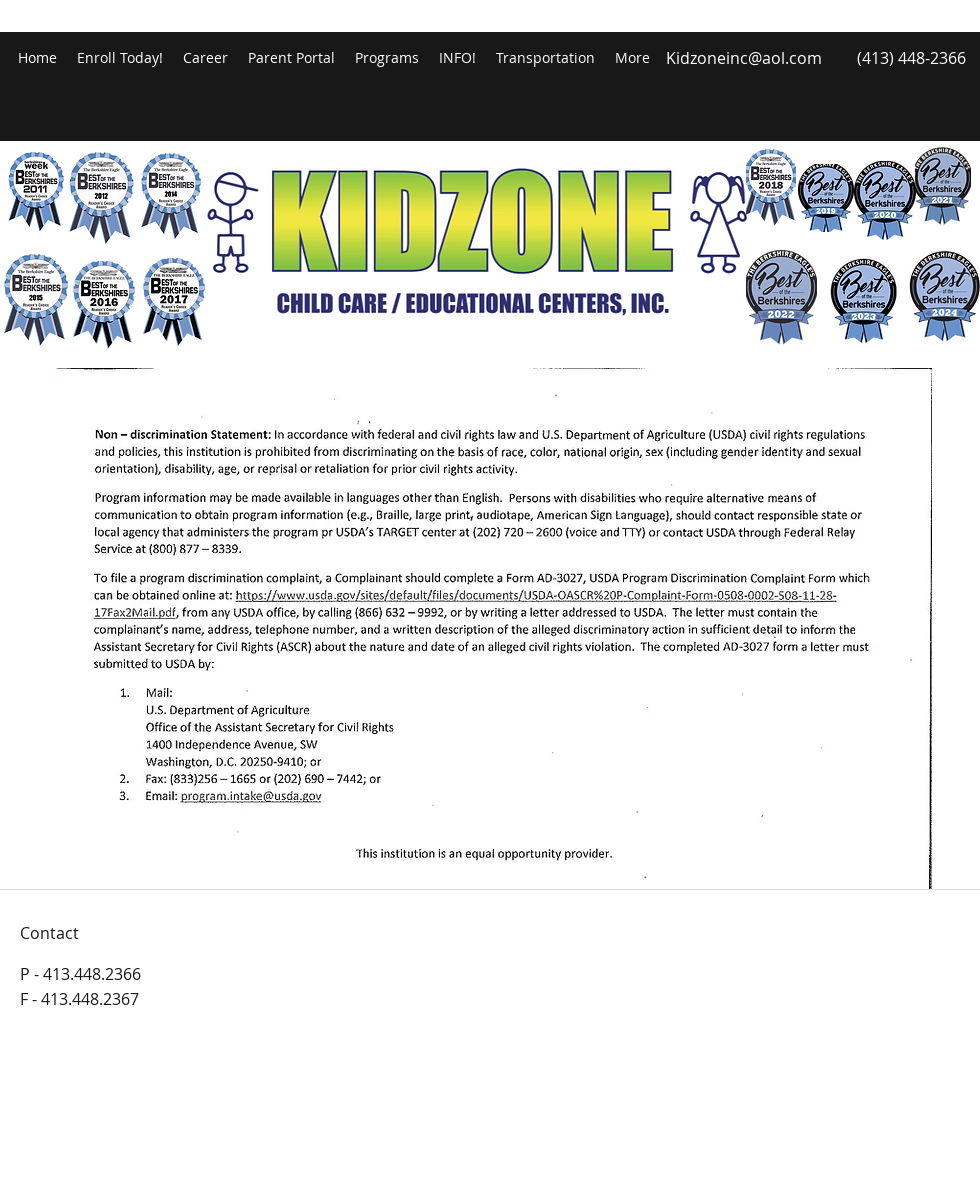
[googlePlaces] (950, 20)
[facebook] (920, 20)
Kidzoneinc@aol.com (744, 58)
